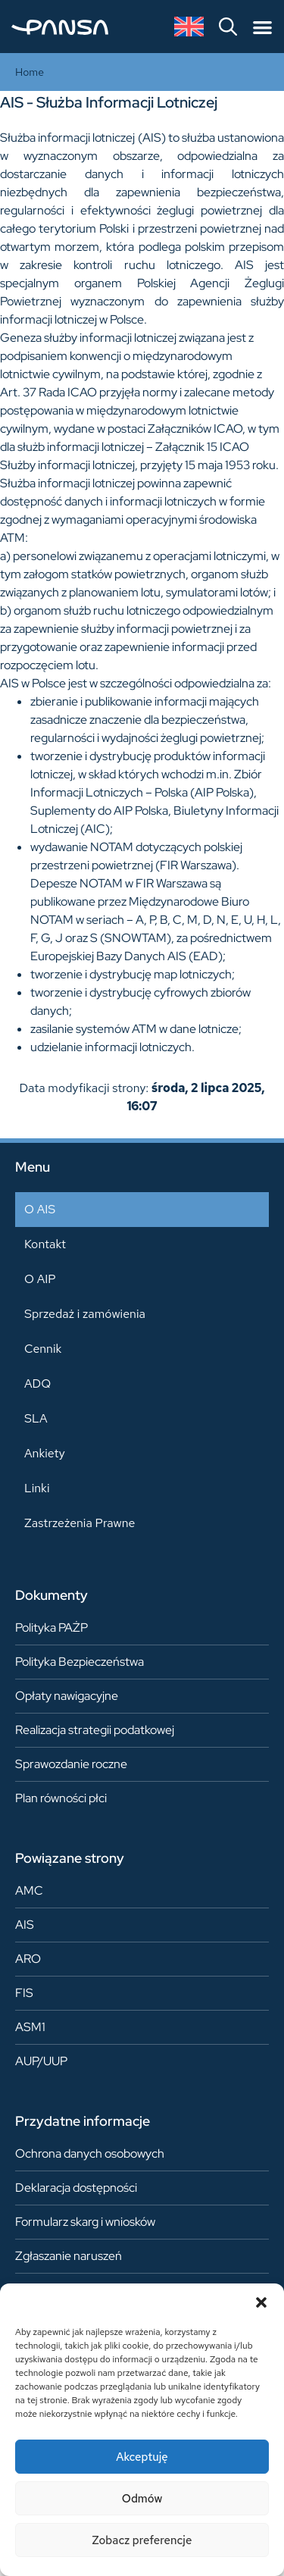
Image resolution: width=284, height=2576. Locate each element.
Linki (36, 1488)
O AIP (40, 1279)
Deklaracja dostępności (76, 2188)
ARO (28, 1959)
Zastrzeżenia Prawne (79, 1523)
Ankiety (44, 1453)
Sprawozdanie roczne (71, 1764)
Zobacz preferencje (142, 2540)
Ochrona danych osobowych (89, 2153)
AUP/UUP (41, 2061)
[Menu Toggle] (262, 27)
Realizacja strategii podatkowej (94, 1730)
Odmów (142, 2498)
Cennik (42, 1349)
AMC (29, 1890)
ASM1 (30, 2027)
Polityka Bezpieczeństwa (79, 1662)
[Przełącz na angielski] (189, 26)
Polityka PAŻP (51, 1627)
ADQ (37, 1383)
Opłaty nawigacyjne (66, 1696)
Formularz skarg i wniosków (85, 2222)
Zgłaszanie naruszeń (68, 2256)
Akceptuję (142, 2457)
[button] (261, 2302)
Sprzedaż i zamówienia (84, 1314)
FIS (24, 1993)
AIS (24, 1925)
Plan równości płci (61, 1798)
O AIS (39, 1209)
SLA (36, 1418)
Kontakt (45, 1244)
